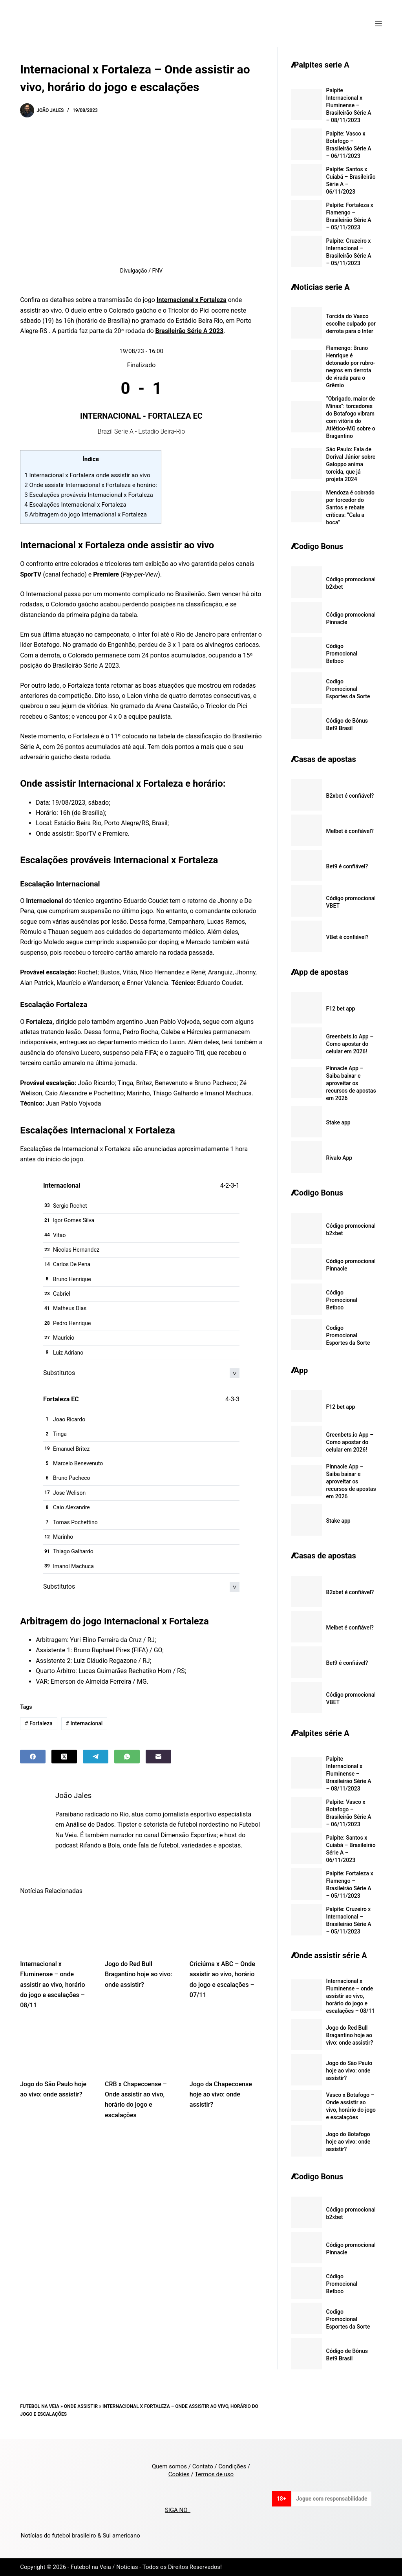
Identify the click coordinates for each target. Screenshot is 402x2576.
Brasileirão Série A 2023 (189, 331)
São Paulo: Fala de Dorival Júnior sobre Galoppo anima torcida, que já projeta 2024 (351, 464)
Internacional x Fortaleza (192, 300)
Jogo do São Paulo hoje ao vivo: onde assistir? (349, 2070)
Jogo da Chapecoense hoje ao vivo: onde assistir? (221, 2094)
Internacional (84, 1723)
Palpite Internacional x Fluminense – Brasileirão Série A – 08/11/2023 (348, 105)
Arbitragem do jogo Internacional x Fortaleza (85, 514)
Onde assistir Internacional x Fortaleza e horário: (90, 485)
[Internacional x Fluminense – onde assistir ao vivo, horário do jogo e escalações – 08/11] (56, 1926)
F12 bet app (340, 1008)
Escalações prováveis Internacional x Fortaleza (88, 494)
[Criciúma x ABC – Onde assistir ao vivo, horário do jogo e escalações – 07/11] (226, 1926)
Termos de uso (214, 2474)
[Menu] (378, 23)
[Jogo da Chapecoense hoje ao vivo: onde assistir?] (226, 2047)
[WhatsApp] (127, 1756)
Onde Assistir (81, 2406)
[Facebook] (33, 1756)
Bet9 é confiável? (347, 866)
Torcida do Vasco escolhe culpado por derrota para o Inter (351, 323)
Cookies (179, 2474)
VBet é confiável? (347, 937)
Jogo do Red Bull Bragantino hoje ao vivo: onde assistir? (138, 1974)
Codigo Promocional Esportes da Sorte (348, 688)
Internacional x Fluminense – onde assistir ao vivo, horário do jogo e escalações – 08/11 (52, 1984)
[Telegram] (95, 1756)
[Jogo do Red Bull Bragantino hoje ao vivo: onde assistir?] (141, 1926)
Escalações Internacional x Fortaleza (75, 504)
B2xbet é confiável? (350, 796)
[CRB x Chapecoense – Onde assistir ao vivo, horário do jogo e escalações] (141, 2047)
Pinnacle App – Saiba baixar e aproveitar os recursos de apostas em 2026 (351, 1083)
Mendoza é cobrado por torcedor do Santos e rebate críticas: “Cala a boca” (350, 507)
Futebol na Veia (39, 2406)
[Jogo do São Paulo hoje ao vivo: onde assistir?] (56, 2047)
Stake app (338, 1122)
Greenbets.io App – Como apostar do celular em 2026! (350, 1044)
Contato (202, 2466)
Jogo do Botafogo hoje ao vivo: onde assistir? (348, 2141)
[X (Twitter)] (64, 1756)
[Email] (158, 1756)
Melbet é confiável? (350, 831)
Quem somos (169, 2466)
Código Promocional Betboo (342, 653)
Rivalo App (339, 1158)
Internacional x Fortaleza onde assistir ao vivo (87, 475)
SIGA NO (177, 2510)
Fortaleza (39, 1723)
